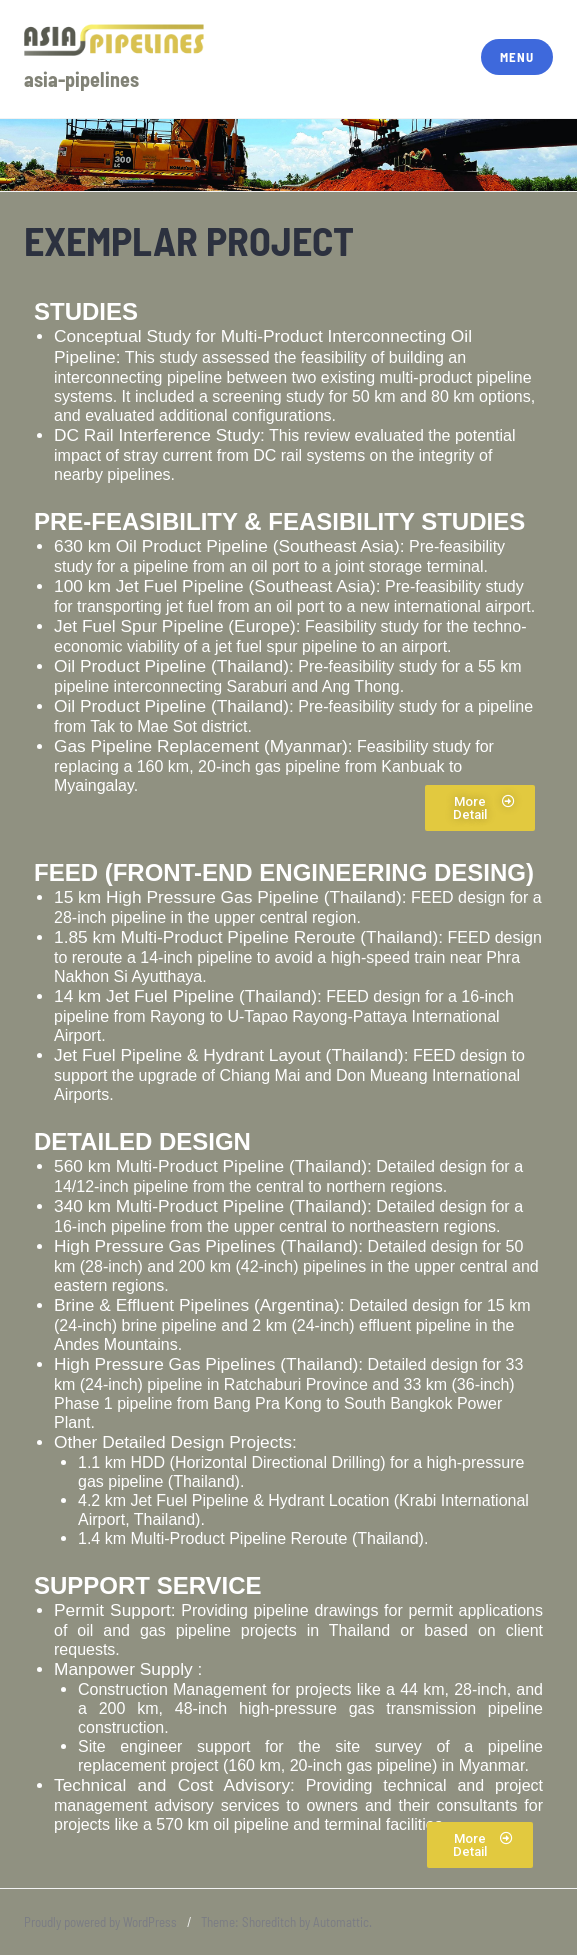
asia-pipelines (81, 79)
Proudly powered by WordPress (100, 1922)
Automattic (341, 1922)
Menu (516, 57)
